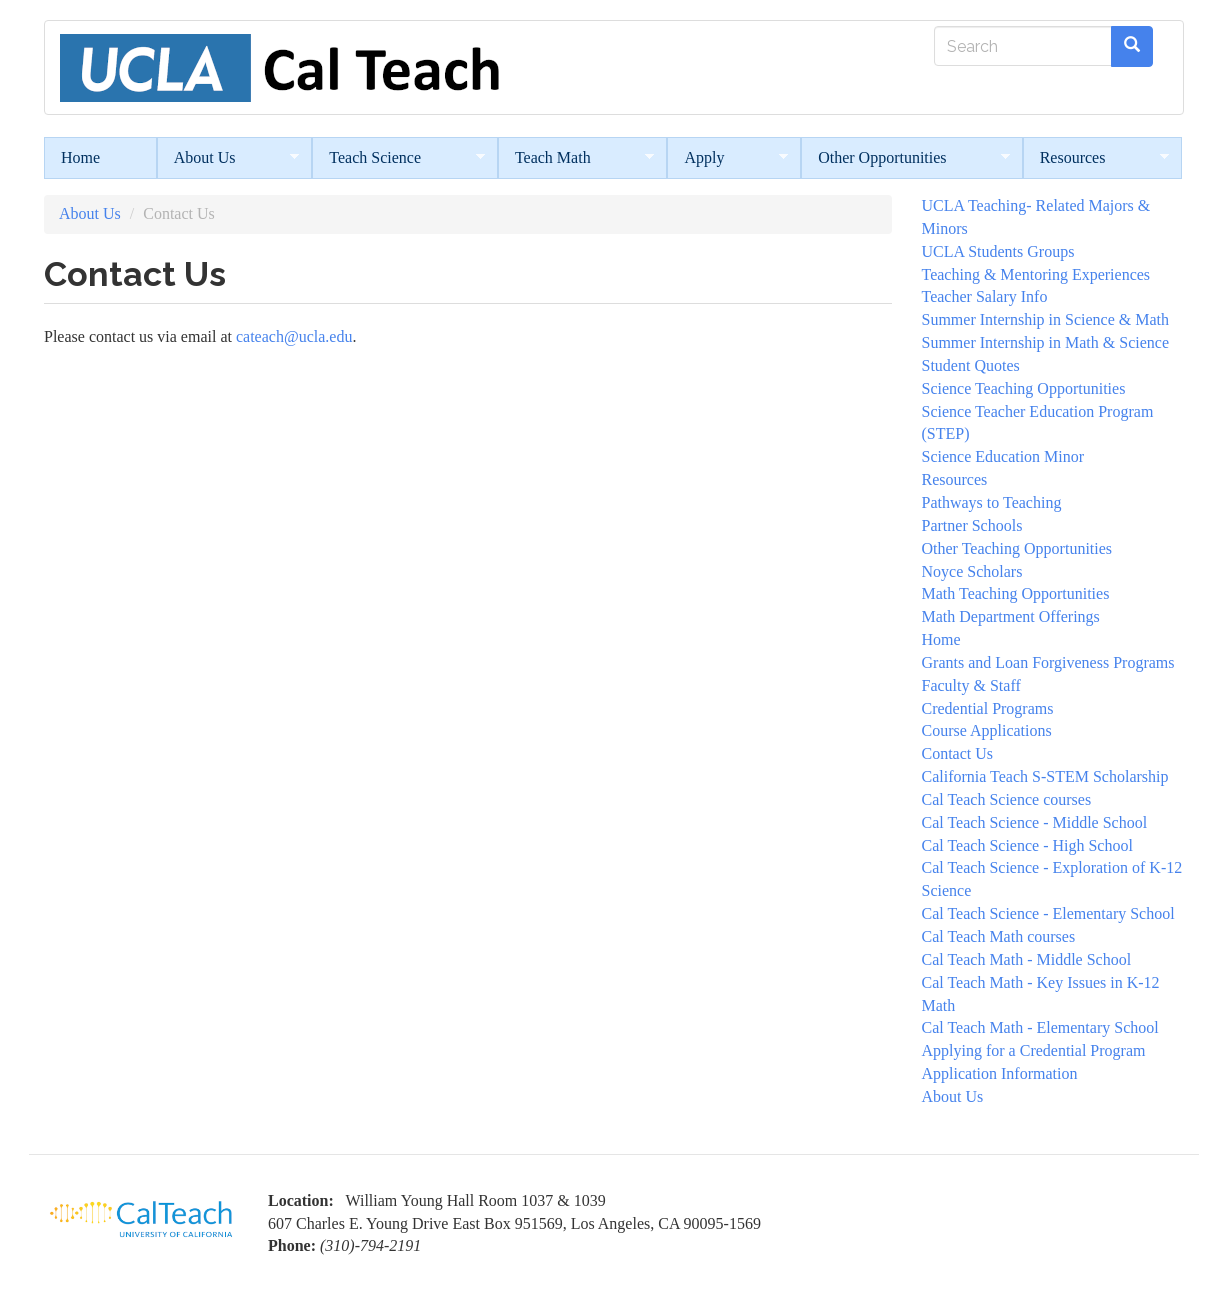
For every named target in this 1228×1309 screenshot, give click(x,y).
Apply (727, 158)
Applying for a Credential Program (1034, 1050)
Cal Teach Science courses (1007, 799)
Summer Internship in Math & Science (1046, 342)
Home (80, 157)
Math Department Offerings (1011, 616)
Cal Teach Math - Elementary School (1040, 1027)
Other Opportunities (905, 158)
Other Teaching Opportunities (1017, 548)
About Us (228, 158)
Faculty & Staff (971, 685)
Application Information (1000, 1073)
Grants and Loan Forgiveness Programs (1048, 662)
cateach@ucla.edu (294, 336)
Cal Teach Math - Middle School (1027, 959)
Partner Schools (972, 525)
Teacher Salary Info (985, 296)
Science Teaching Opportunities (1024, 388)
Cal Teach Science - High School (1027, 845)
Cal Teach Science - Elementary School (1048, 913)
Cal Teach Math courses (999, 936)
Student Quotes (971, 365)
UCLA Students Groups (998, 251)
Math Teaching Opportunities (1016, 593)
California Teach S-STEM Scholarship (1045, 776)
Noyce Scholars (972, 571)
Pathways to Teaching (992, 502)
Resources (1096, 158)
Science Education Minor (1003, 456)
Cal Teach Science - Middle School (1035, 822)
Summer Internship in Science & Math (1046, 319)
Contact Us (958, 753)
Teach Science (398, 158)
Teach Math (576, 158)
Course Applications (987, 730)
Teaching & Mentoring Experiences (1036, 274)
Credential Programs (988, 708)
